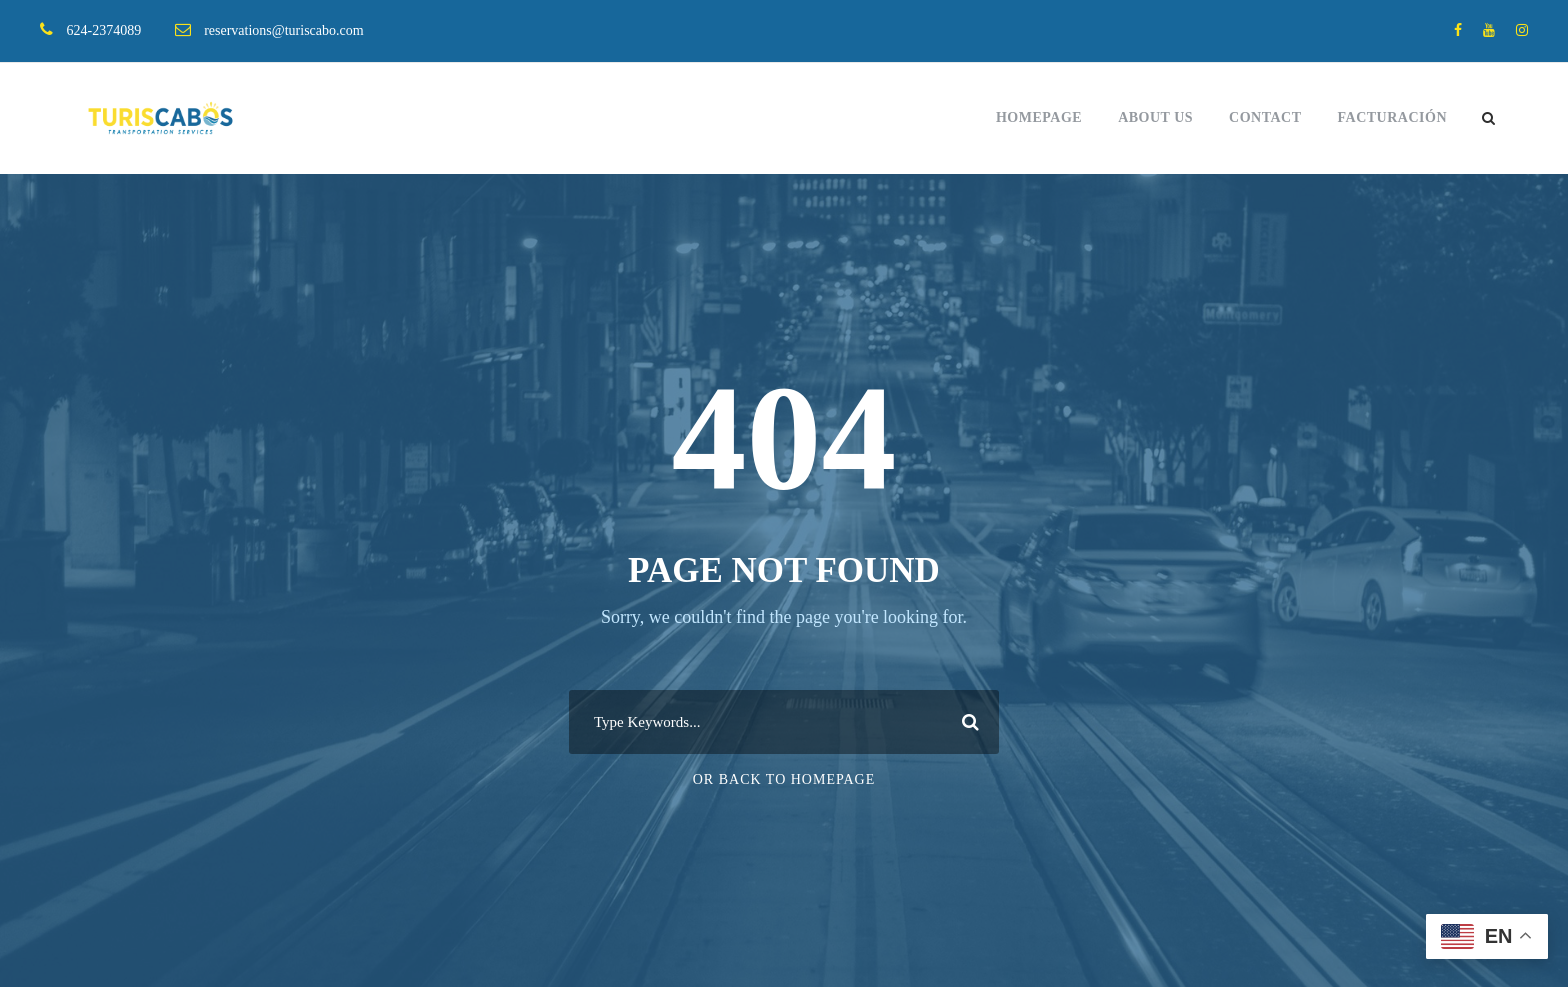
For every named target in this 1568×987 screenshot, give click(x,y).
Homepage (1039, 117)
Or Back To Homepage (784, 779)
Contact (1265, 117)
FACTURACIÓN (1392, 117)
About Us (1155, 117)
